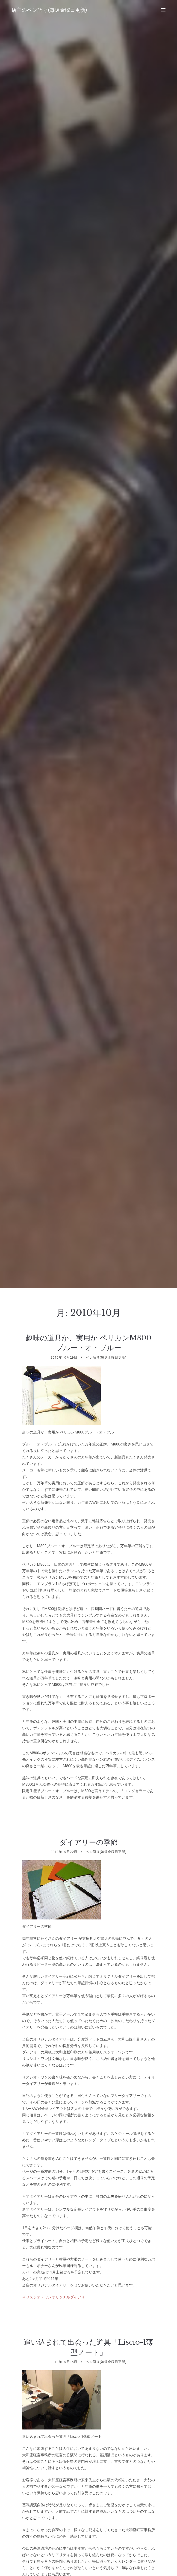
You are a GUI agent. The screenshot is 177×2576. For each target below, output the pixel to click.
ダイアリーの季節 (88, 1842)
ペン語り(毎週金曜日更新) (106, 1357)
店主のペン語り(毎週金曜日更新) (49, 10)
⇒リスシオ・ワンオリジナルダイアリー (55, 2297)
